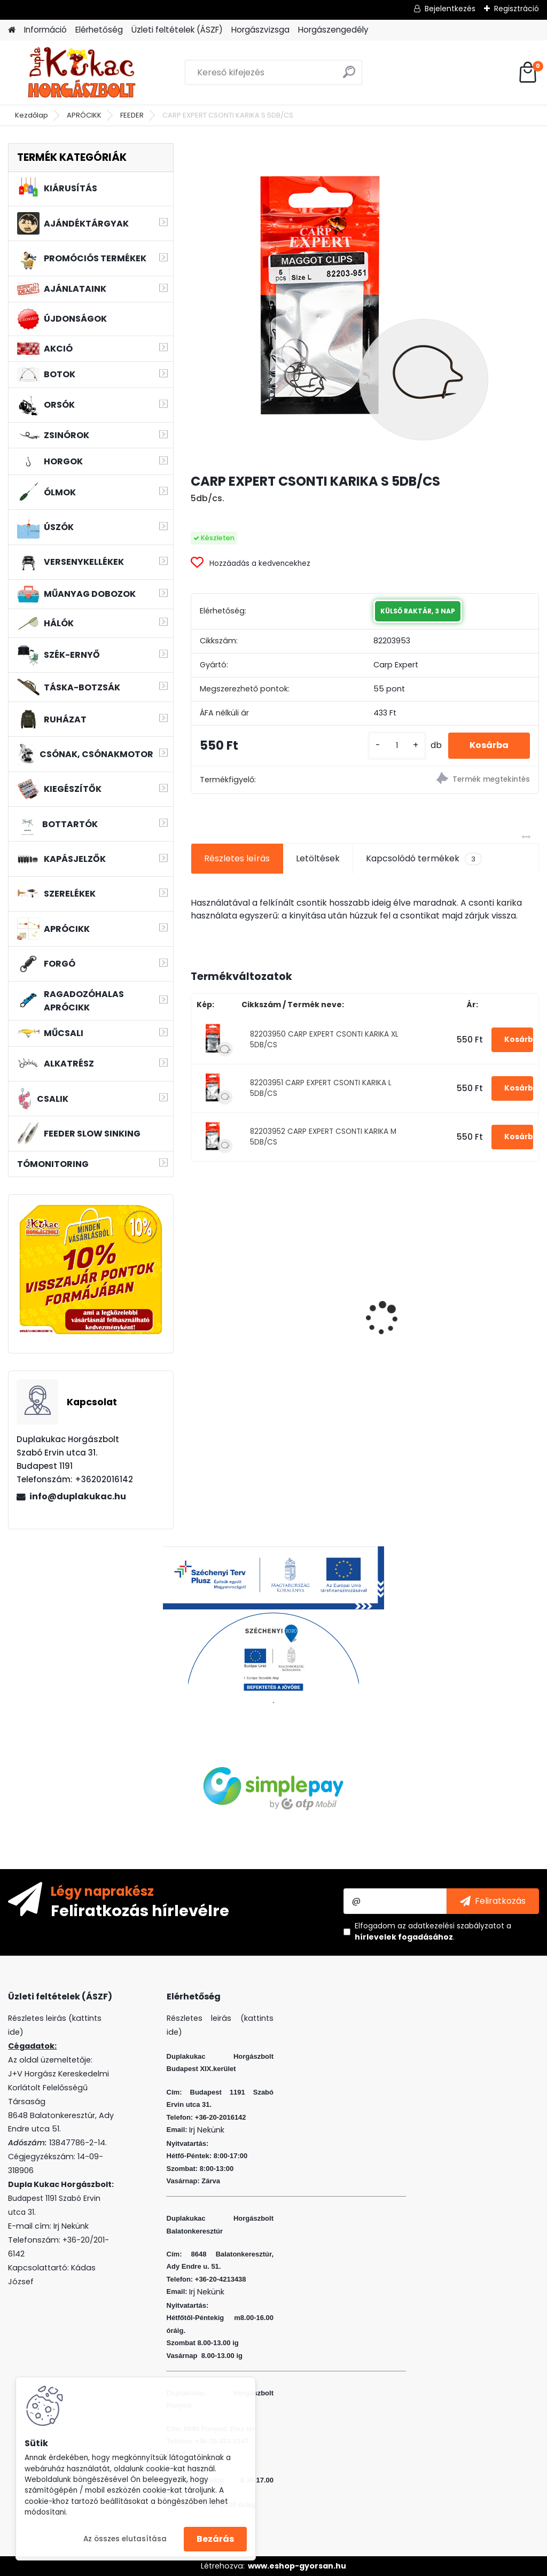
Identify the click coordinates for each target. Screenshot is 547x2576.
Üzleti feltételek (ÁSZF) (177, 29)
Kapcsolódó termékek (424, 858)
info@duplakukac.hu (77, 1496)
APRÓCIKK (84, 115)
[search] (349, 76)
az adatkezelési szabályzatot (450, 1925)
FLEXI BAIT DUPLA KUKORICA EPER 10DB (358, 1307)
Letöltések (318, 858)
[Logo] (81, 72)
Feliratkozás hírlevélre (140, 1910)
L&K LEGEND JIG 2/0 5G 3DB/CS (246, 1307)
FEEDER (132, 115)
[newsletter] (492, 1901)
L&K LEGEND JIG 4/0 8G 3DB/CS (483, 1307)
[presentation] (196, 1300)
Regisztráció (516, 8)
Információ (45, 29)
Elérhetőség (99, 29)
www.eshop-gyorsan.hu (297, 2566)
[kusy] (397, 745)
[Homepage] (11, 30)
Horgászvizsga (260, 29)
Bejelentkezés (450, 8)
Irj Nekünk (71, 2226)
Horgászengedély (333, 29)
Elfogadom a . (433, 1931)
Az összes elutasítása (125, 2539)
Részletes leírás (237, 858)
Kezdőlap (31, 115)
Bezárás (215, 2539)
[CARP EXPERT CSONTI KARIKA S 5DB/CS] (365, 303)
